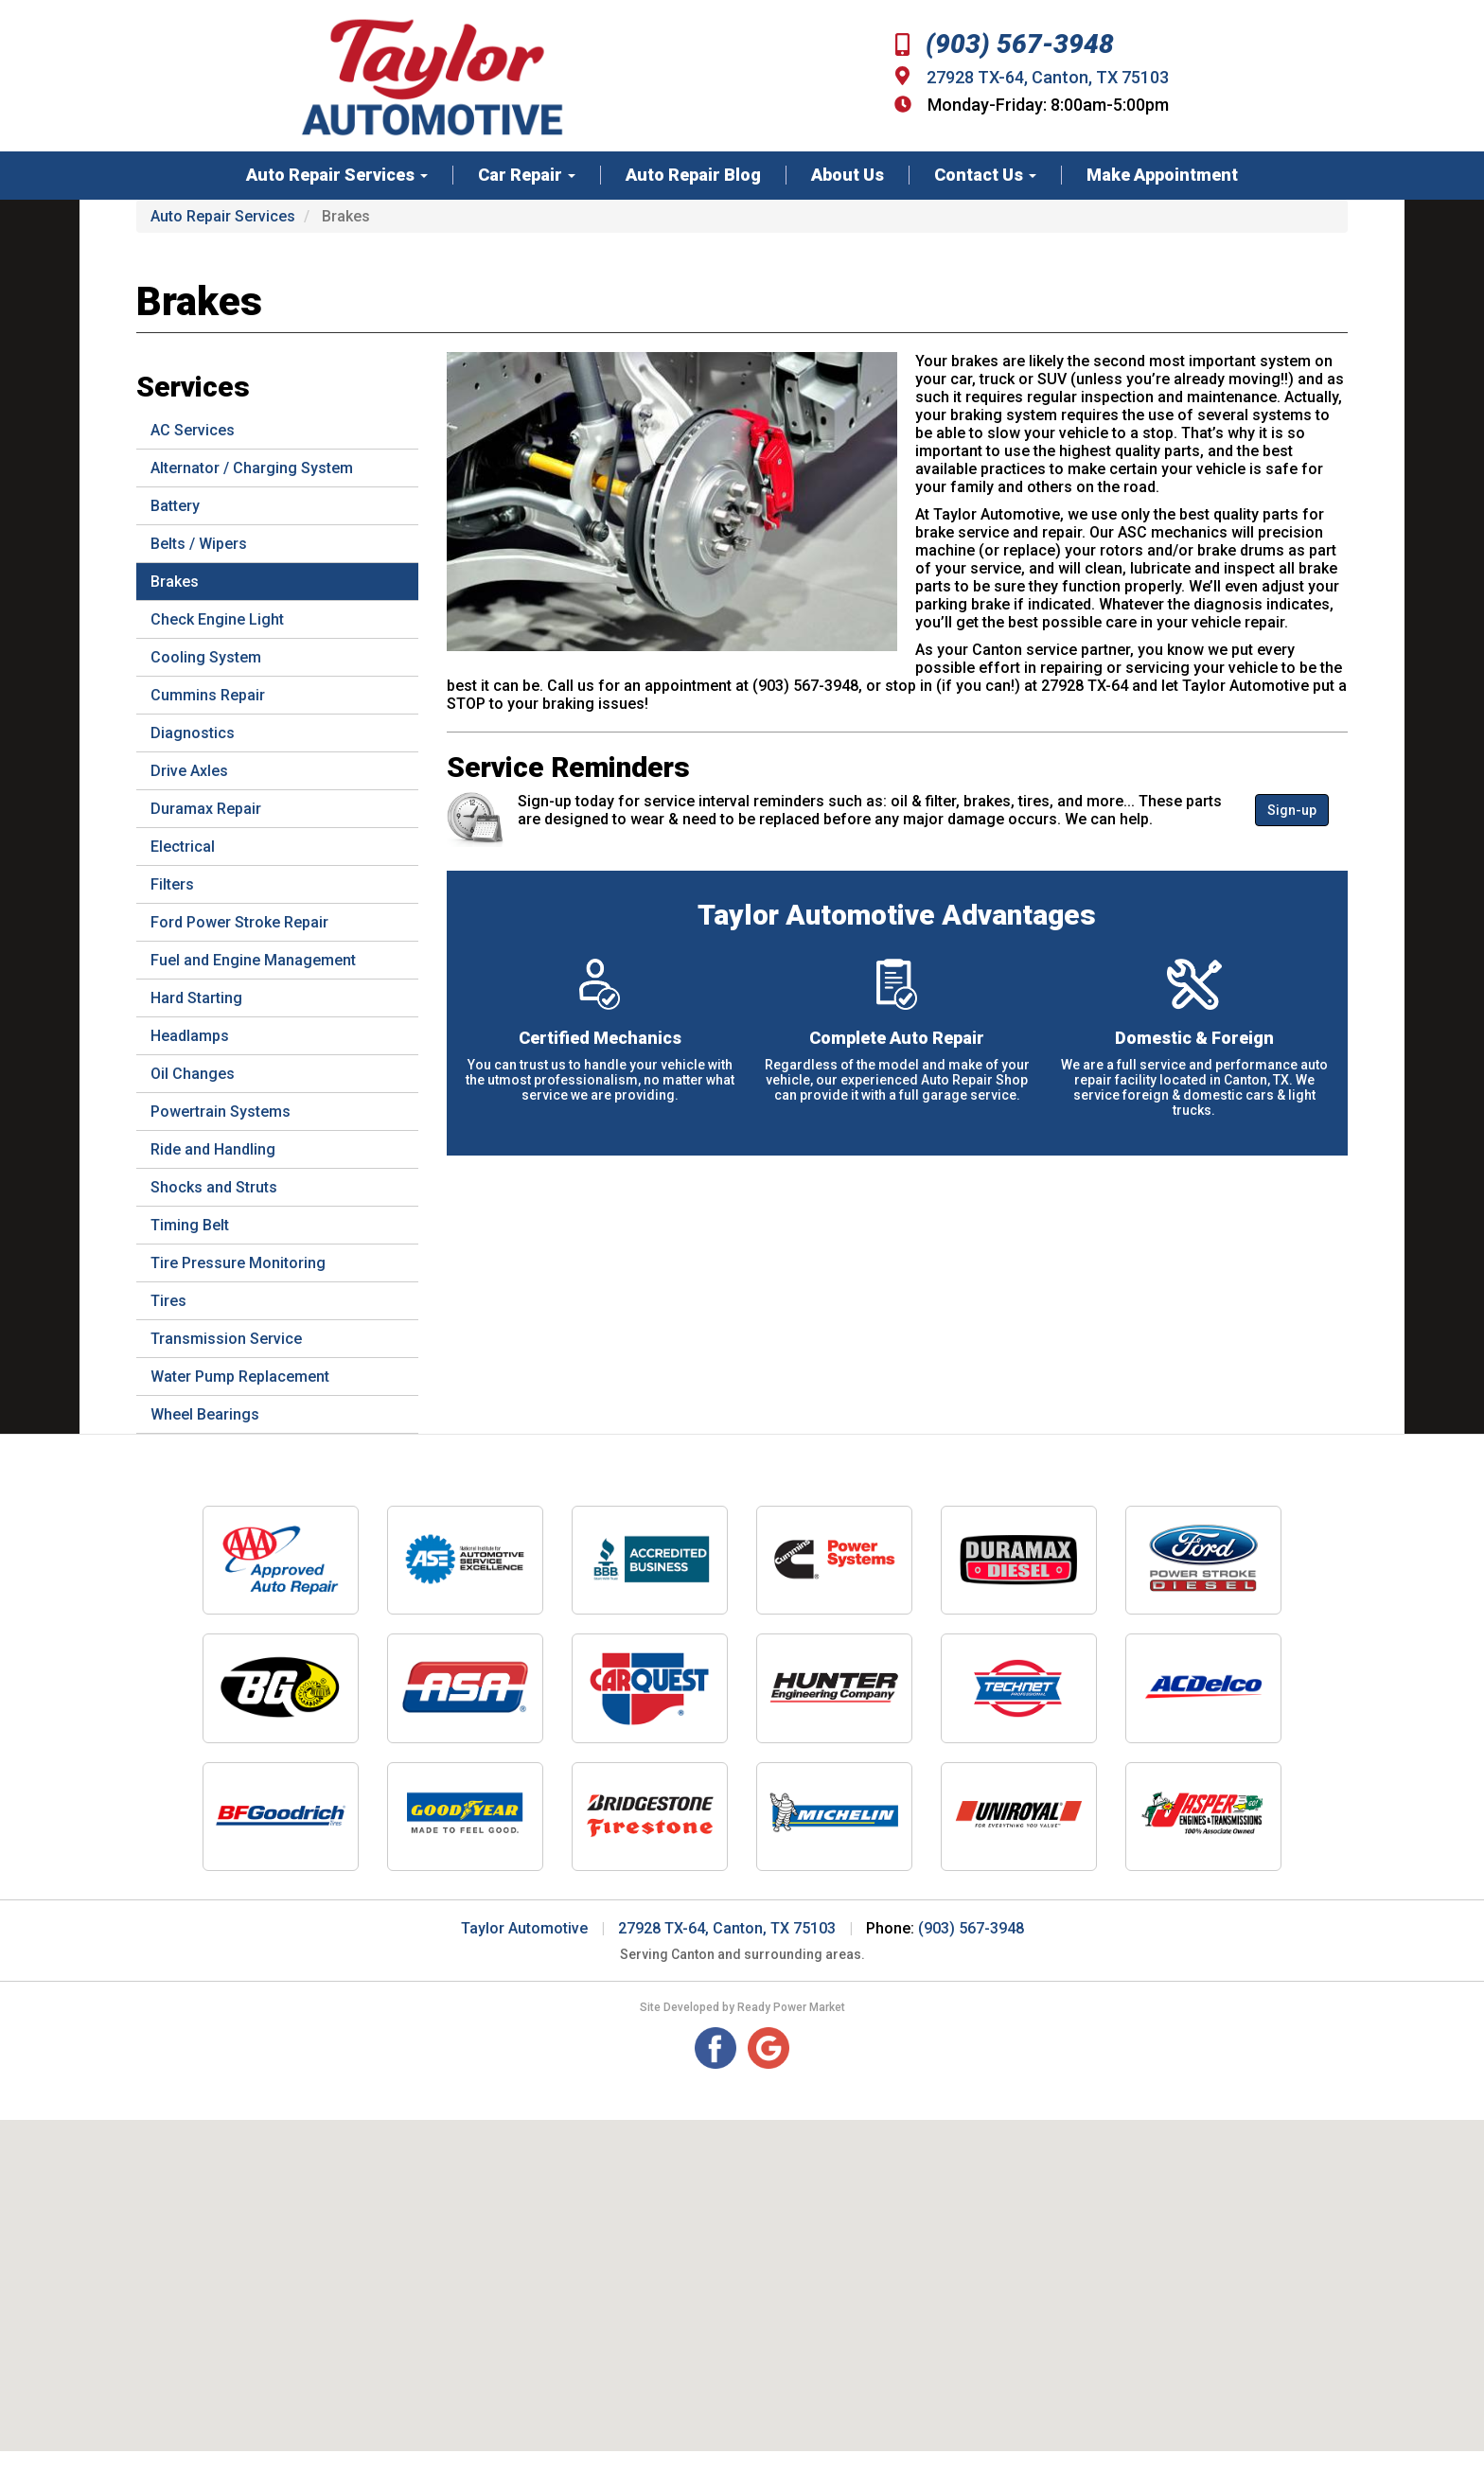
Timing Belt (189, 1225)
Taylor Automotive (524, 1928)
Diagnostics (192, 733)
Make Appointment (1162, 175)
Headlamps (189, 1036)
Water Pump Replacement (239, 1377)
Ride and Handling (212, 1149)
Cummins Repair (207, 695)
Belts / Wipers (198, 544)
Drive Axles (189, 771)
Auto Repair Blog (693, 175)
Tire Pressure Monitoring (238, 1263)
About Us (847, 175)
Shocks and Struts (213, 1187)
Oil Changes (192, 1074)
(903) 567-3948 (1004, 44)
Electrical (182, 847)
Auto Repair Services (337, 175)
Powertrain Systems (220, 1112)
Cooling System (205, 657)
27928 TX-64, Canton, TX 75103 (1048, 77)
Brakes (174, 582)
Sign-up (1291, 810)
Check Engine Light (217, 619)
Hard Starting (196, 998)
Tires (168, 1301)
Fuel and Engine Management (253, 960)
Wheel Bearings (204, 1414)
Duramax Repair (205, 809)
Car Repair (526, 175)
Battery (175, 506)
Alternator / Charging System (251, 468)
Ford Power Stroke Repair (239, 922)
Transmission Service (226, 1339)
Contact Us (985, 175)
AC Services (192, 430)
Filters (172, 884)
